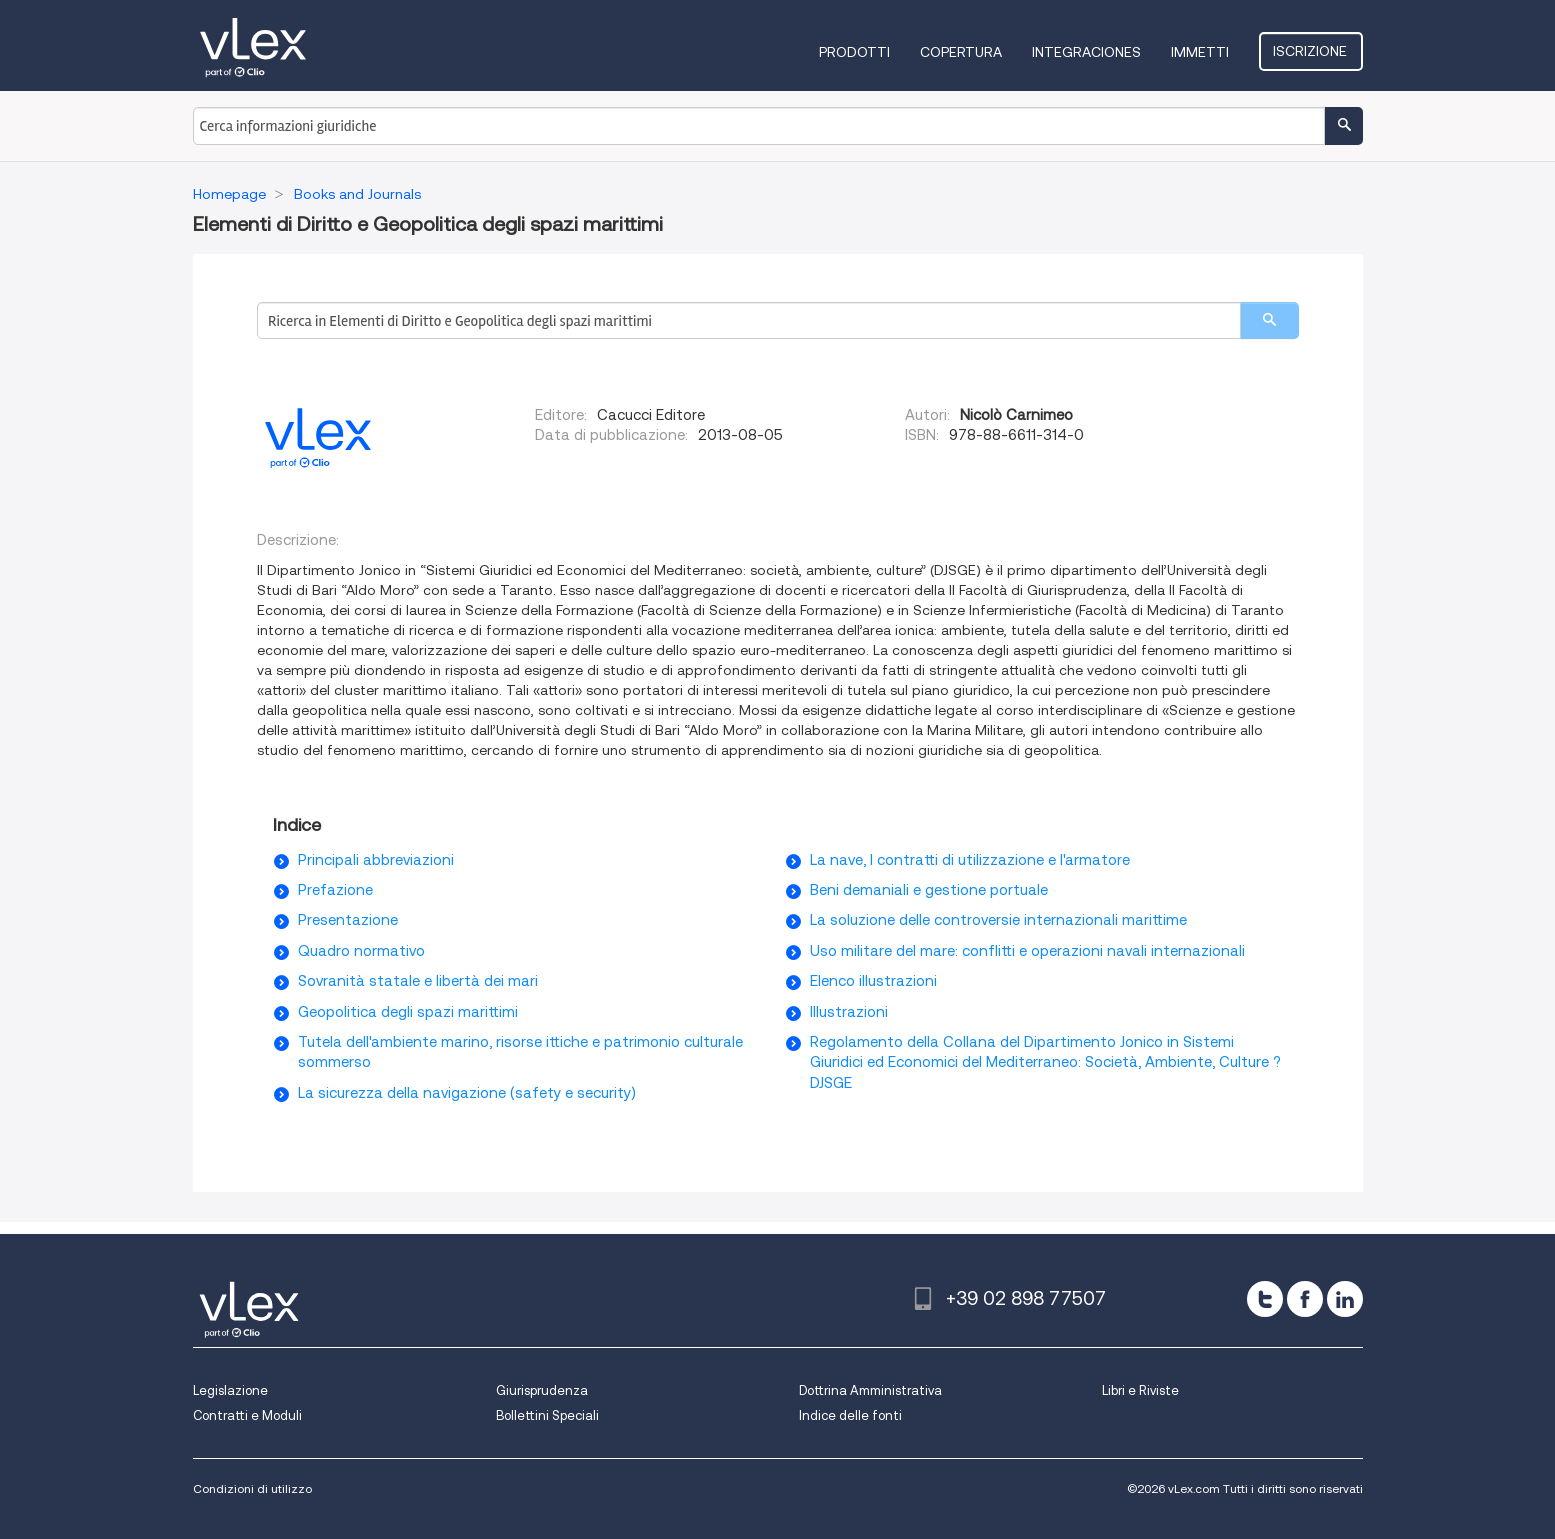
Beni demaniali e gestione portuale (929, 890)
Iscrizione (1312, 51)
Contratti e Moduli (247, 1415)
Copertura (963, 52)
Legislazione (230, 1390)
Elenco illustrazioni (873, 981)
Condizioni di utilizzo (252, 1488)
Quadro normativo (361, 951)
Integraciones (1088, 52)
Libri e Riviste (1140, 1390)
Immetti (1202, 52)
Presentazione (348, 920)
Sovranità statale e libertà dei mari (418, 981)
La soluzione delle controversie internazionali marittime (998, 920)
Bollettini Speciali (547, 1415)
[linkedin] (1345, 1299)
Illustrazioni (849, 1012)
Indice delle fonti (850, 1415)
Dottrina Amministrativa (870, 1390)
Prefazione (335, 890)
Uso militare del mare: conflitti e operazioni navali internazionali (1027, 951)
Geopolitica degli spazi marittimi (408, 1012)
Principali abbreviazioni (376, 860)
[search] (1269, 320)
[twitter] (1265, 1299)
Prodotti (856, 52)
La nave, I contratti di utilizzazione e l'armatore (970, 860)
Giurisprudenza (542, 1390)
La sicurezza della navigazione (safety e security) (467, 1093)
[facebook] (1305, 1299)
